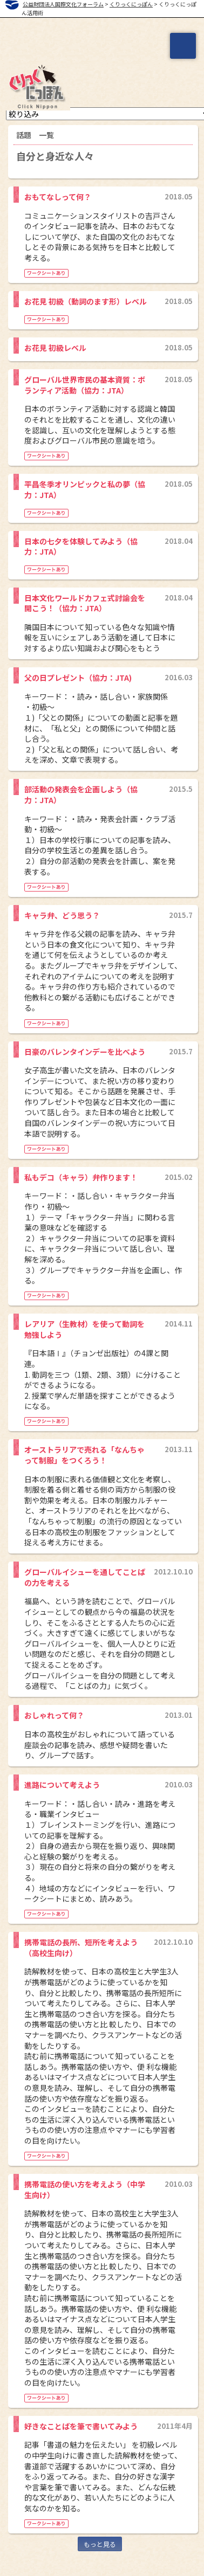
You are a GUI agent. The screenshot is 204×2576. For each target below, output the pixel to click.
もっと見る (100, 2544)
